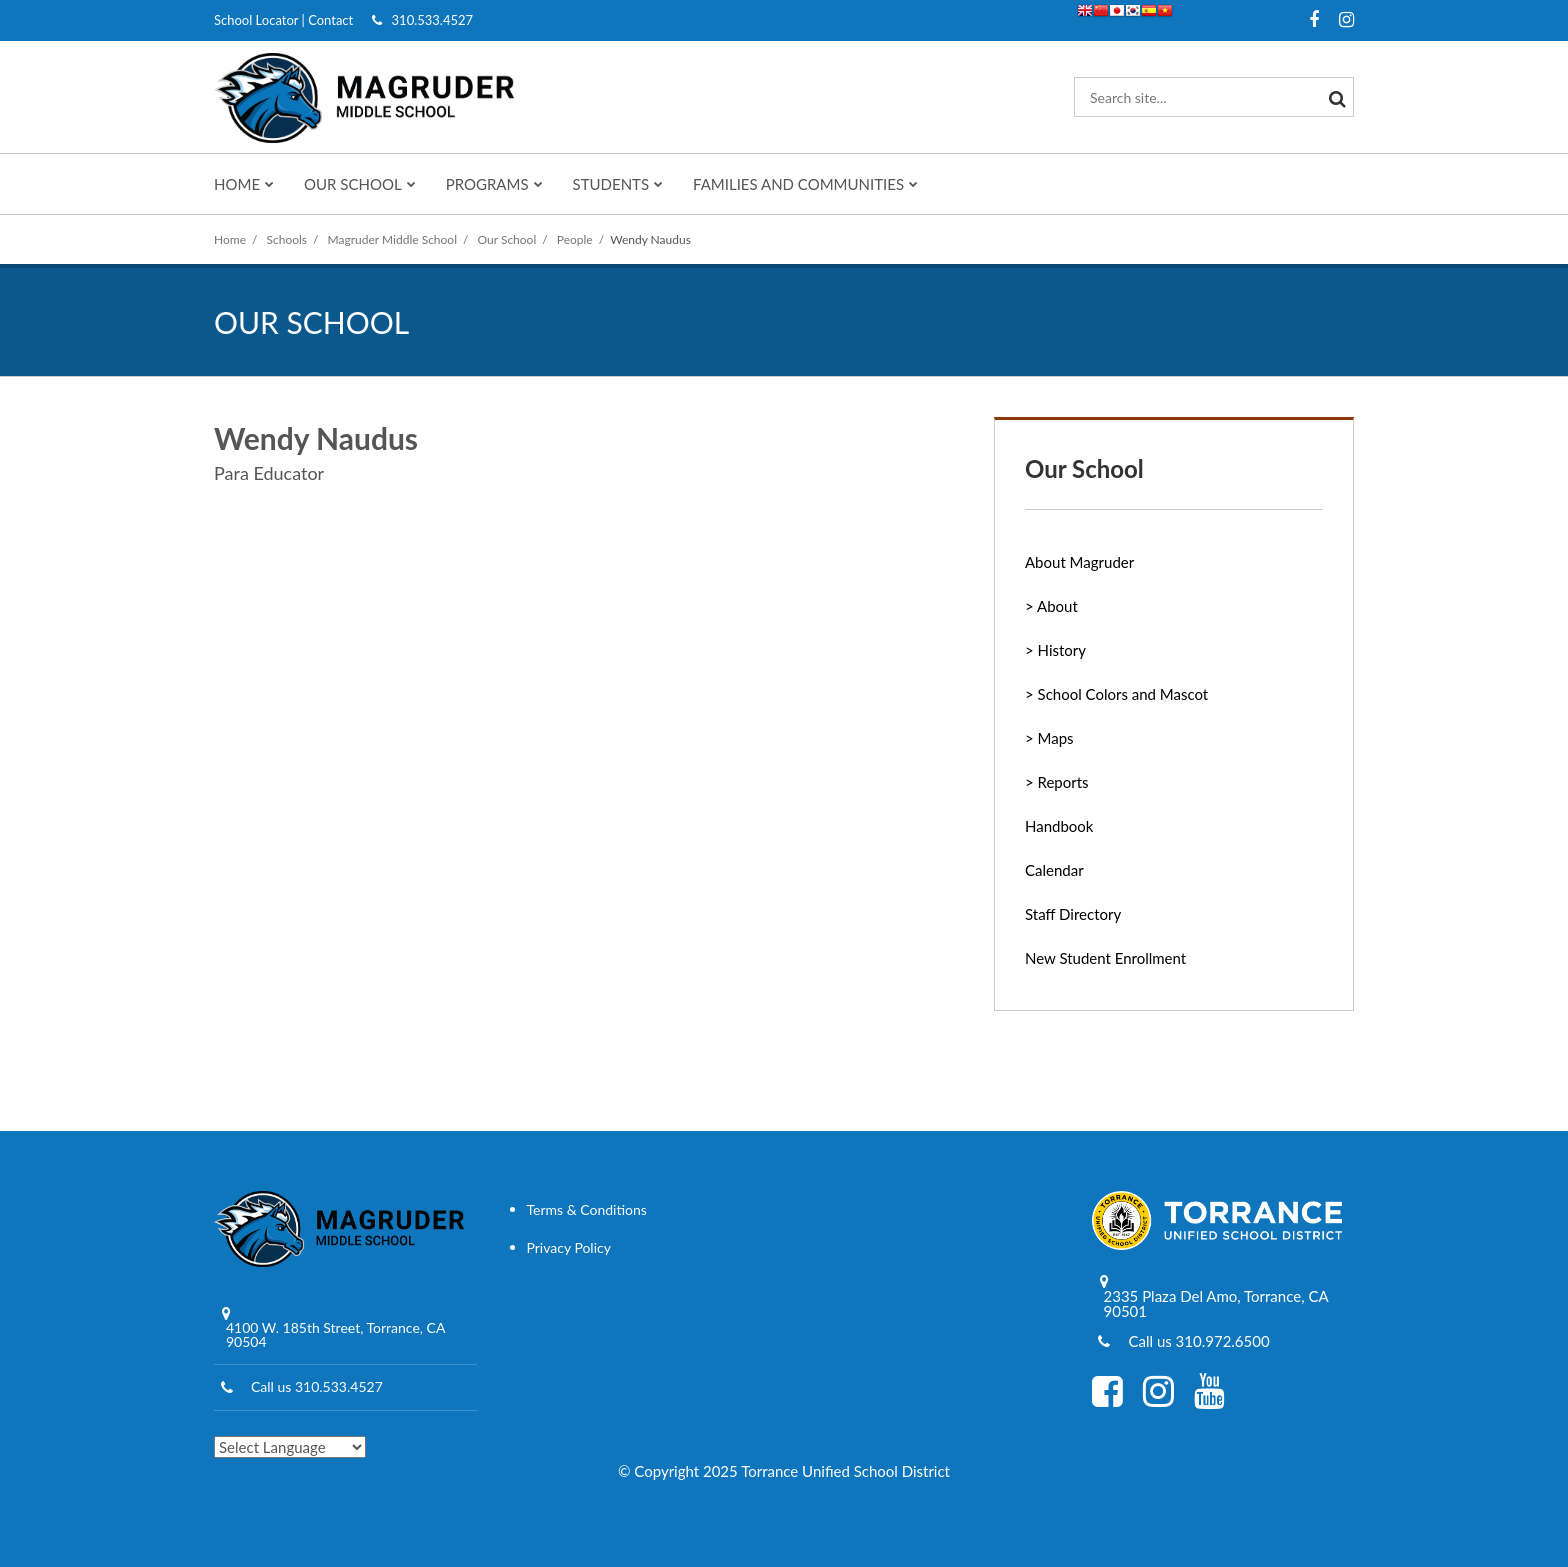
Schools (287, 239)
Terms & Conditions (587, 1209)
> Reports (1057, 782)
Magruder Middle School (392, 239)
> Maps (1049, 738)
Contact (330, 20)
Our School (507, 239)
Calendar (1054, 870)
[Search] (1334, 97)
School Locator (256, 20)
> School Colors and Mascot (1116, 694)
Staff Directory (1073, 914)
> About (1051, 606)
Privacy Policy (569, 1247)
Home (230, 239)
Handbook (1059, 826)
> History (1055, 650)
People (575, 239)
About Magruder (1079, 562)
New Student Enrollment (1105, 958)
